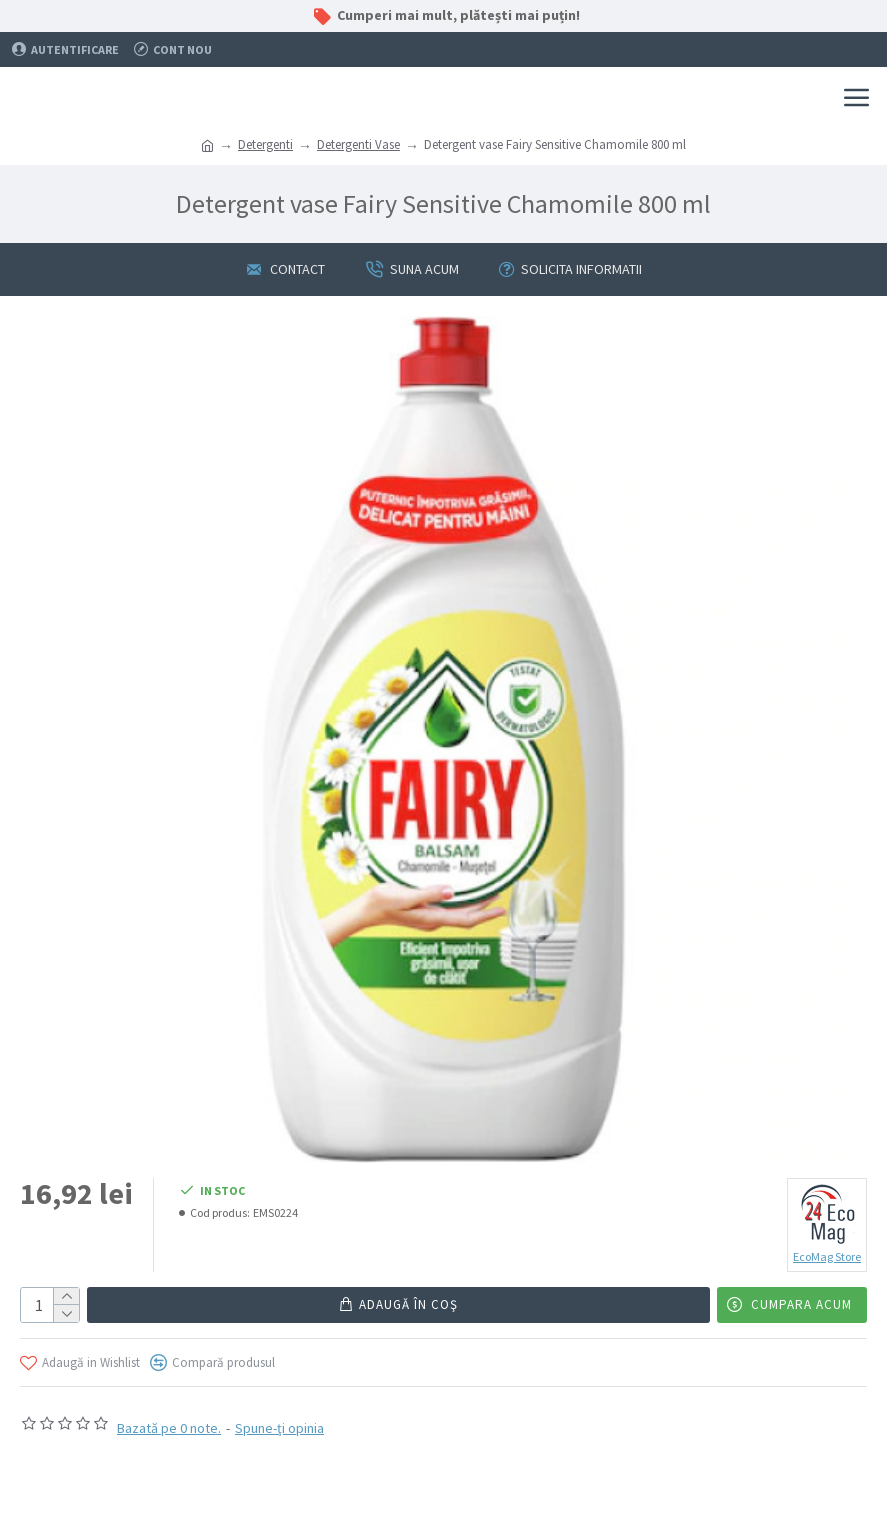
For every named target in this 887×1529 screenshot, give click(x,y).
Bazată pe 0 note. (169, 1428)
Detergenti (265, 144)
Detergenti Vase (358, 144)
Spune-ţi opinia (279, 1428)
